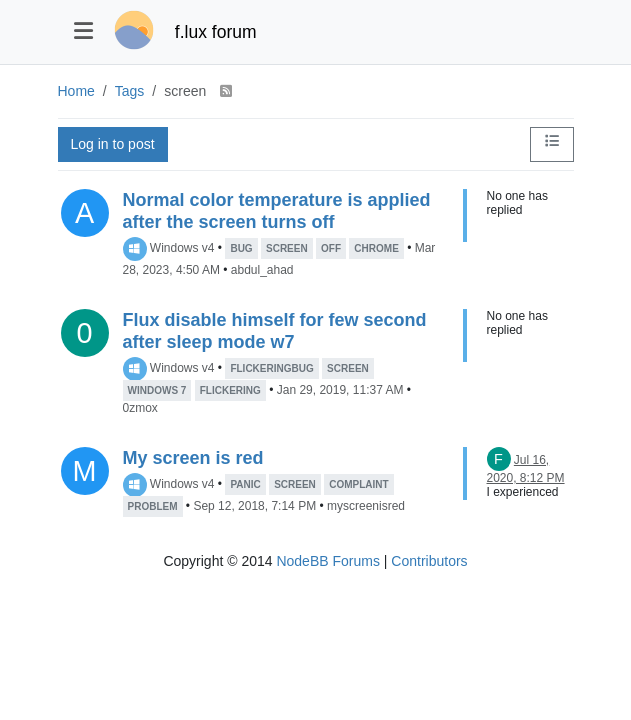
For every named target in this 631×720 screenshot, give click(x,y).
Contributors (429, 561)
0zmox (140, 408)
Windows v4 (182, 248)
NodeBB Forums (327, 561)
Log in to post (113, 144)
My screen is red (193, 458)
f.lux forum (216, 32)
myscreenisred (366, 506)
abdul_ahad (262, 270)
